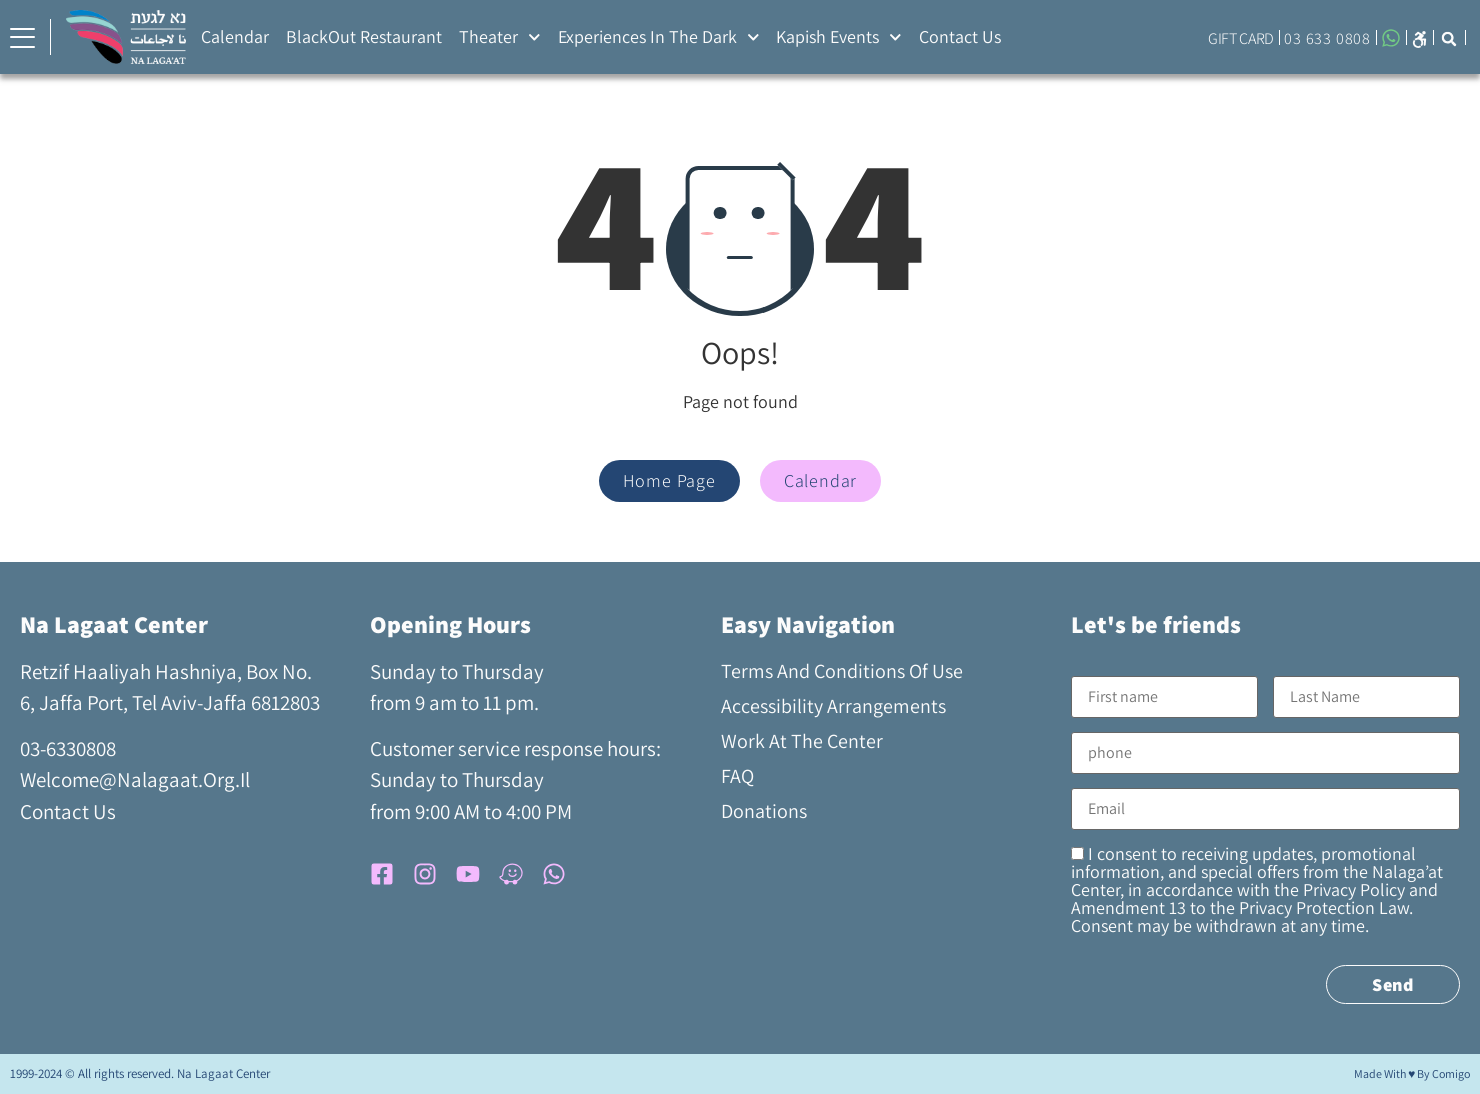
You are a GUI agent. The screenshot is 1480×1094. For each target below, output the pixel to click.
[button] (1419, 37)
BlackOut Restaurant (364, 36)
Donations (764, 811)
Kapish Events (839, 37)
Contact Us (960, 36)
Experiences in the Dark (659, 37)
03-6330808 (68, 748)
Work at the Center (802, 741)
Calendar (235, 36)
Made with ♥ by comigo (1412, 1073)
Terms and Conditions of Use (842, 671)
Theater (500, 37)
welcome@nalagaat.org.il (135, 779)
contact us (68, 811)
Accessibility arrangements (833, 706)
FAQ (737, 776)
